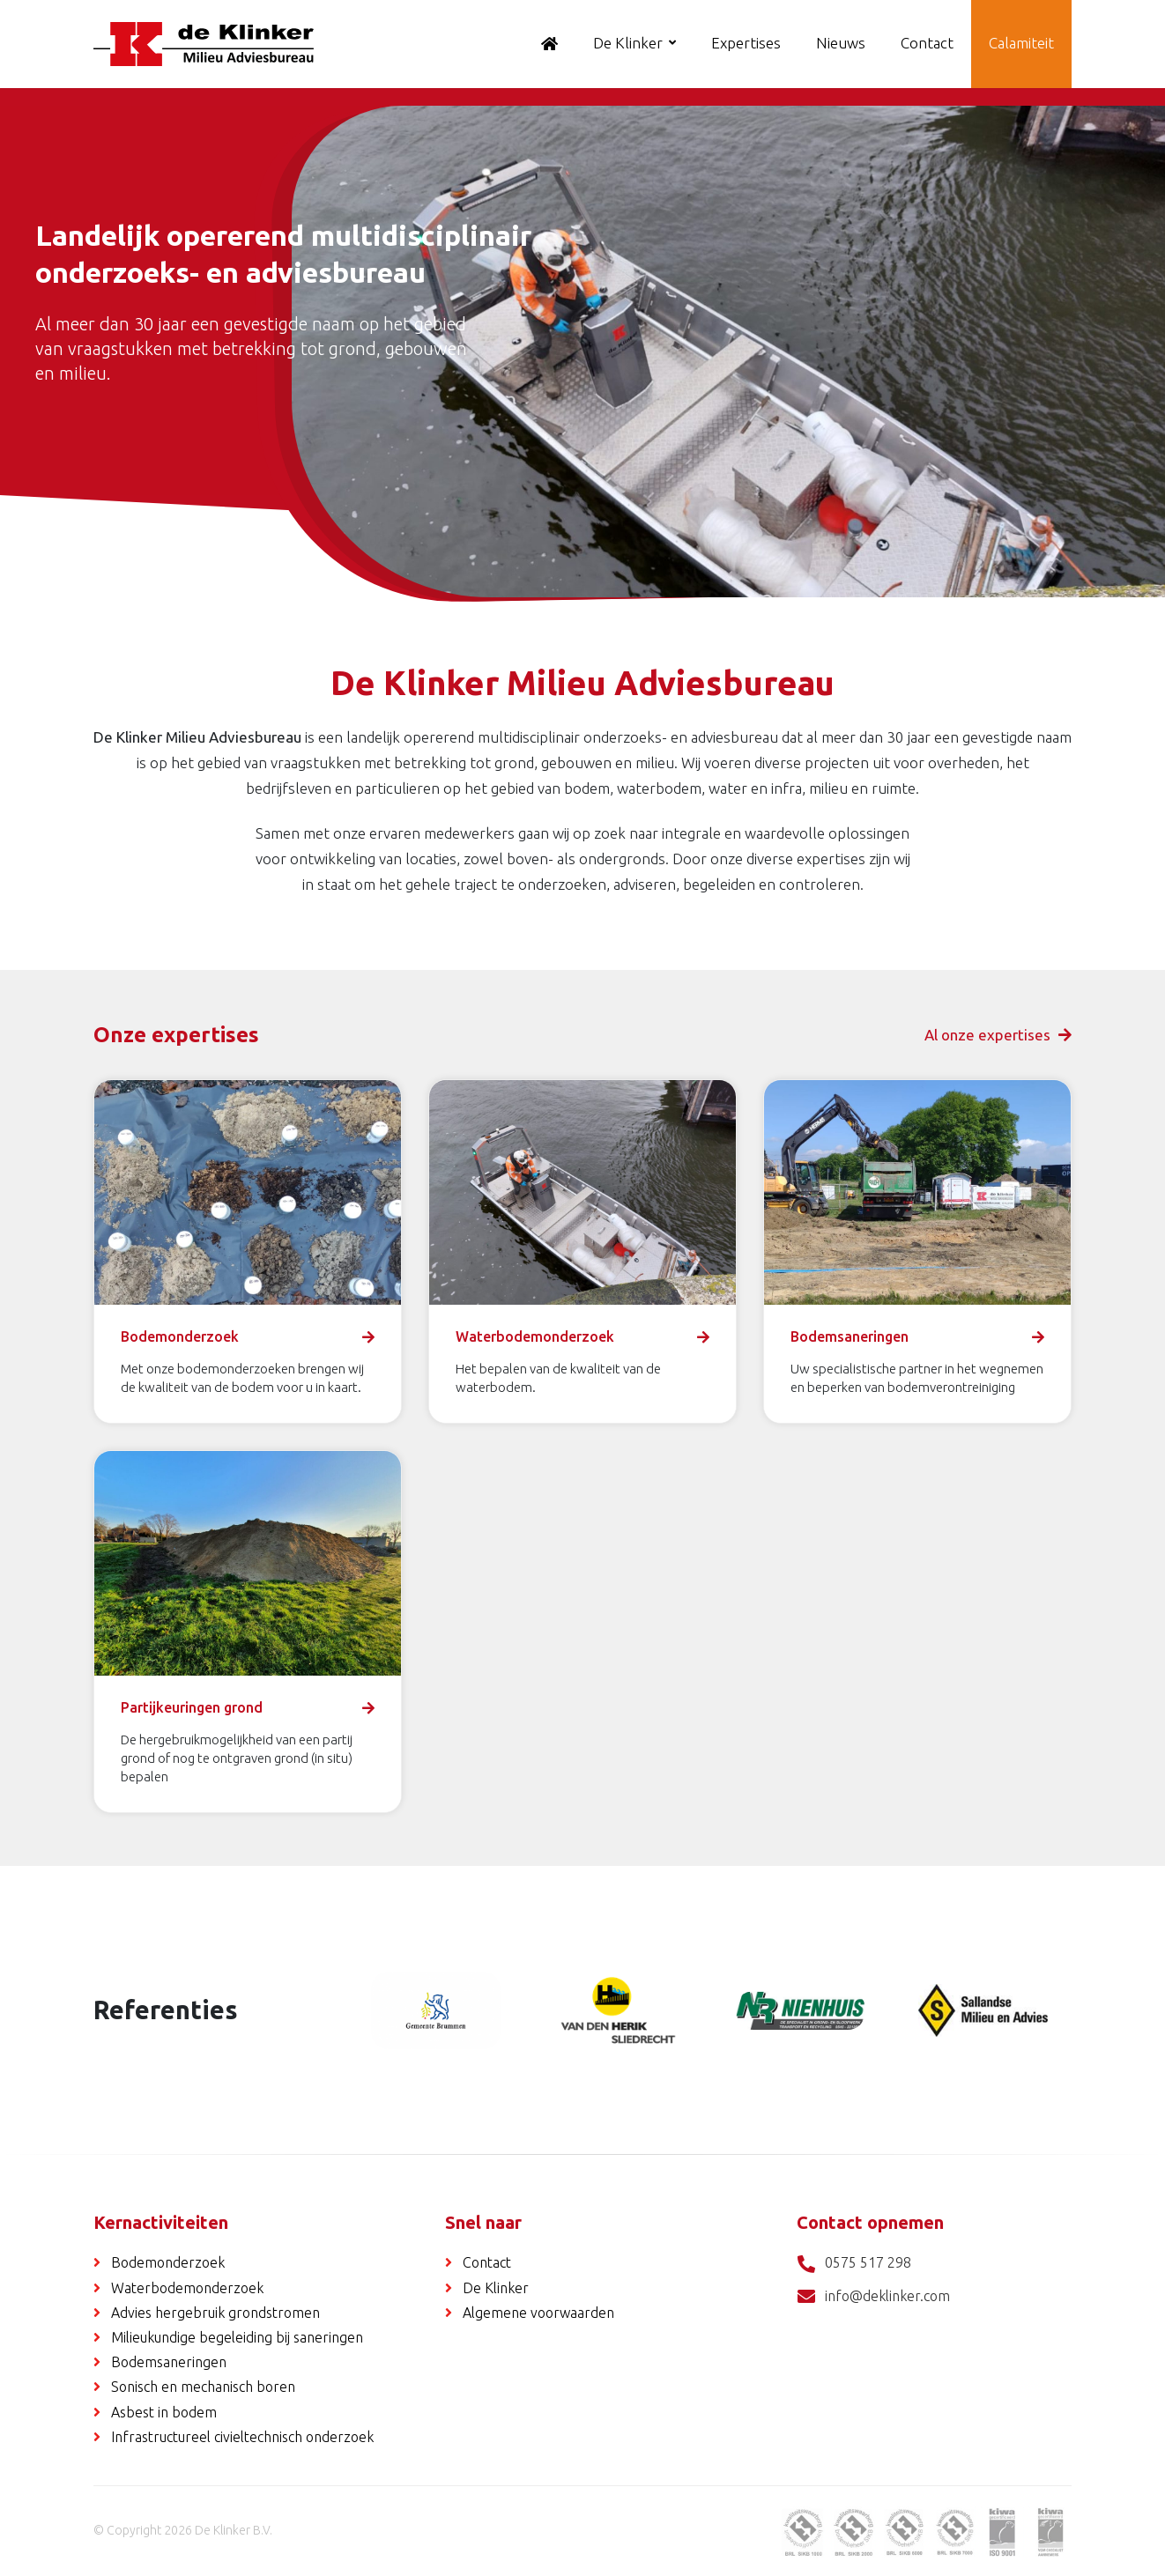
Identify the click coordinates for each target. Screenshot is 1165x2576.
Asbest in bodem (164, 2412)
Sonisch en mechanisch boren (203, 2387)
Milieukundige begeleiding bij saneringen (237, 2337)
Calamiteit (1021, 42)
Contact (927, 42)
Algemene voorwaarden (538, 2313)
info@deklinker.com (873, 2297)
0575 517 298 (854, 2263)
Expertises (746, 42)
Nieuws (840, 42)
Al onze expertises (998, 1034)
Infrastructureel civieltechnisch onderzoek (242, 2437)
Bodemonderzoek (168, 2262)
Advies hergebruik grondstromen (215, 2313)
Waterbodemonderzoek (187, 2288)
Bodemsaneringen (168, 2362)
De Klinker (628, 42)
